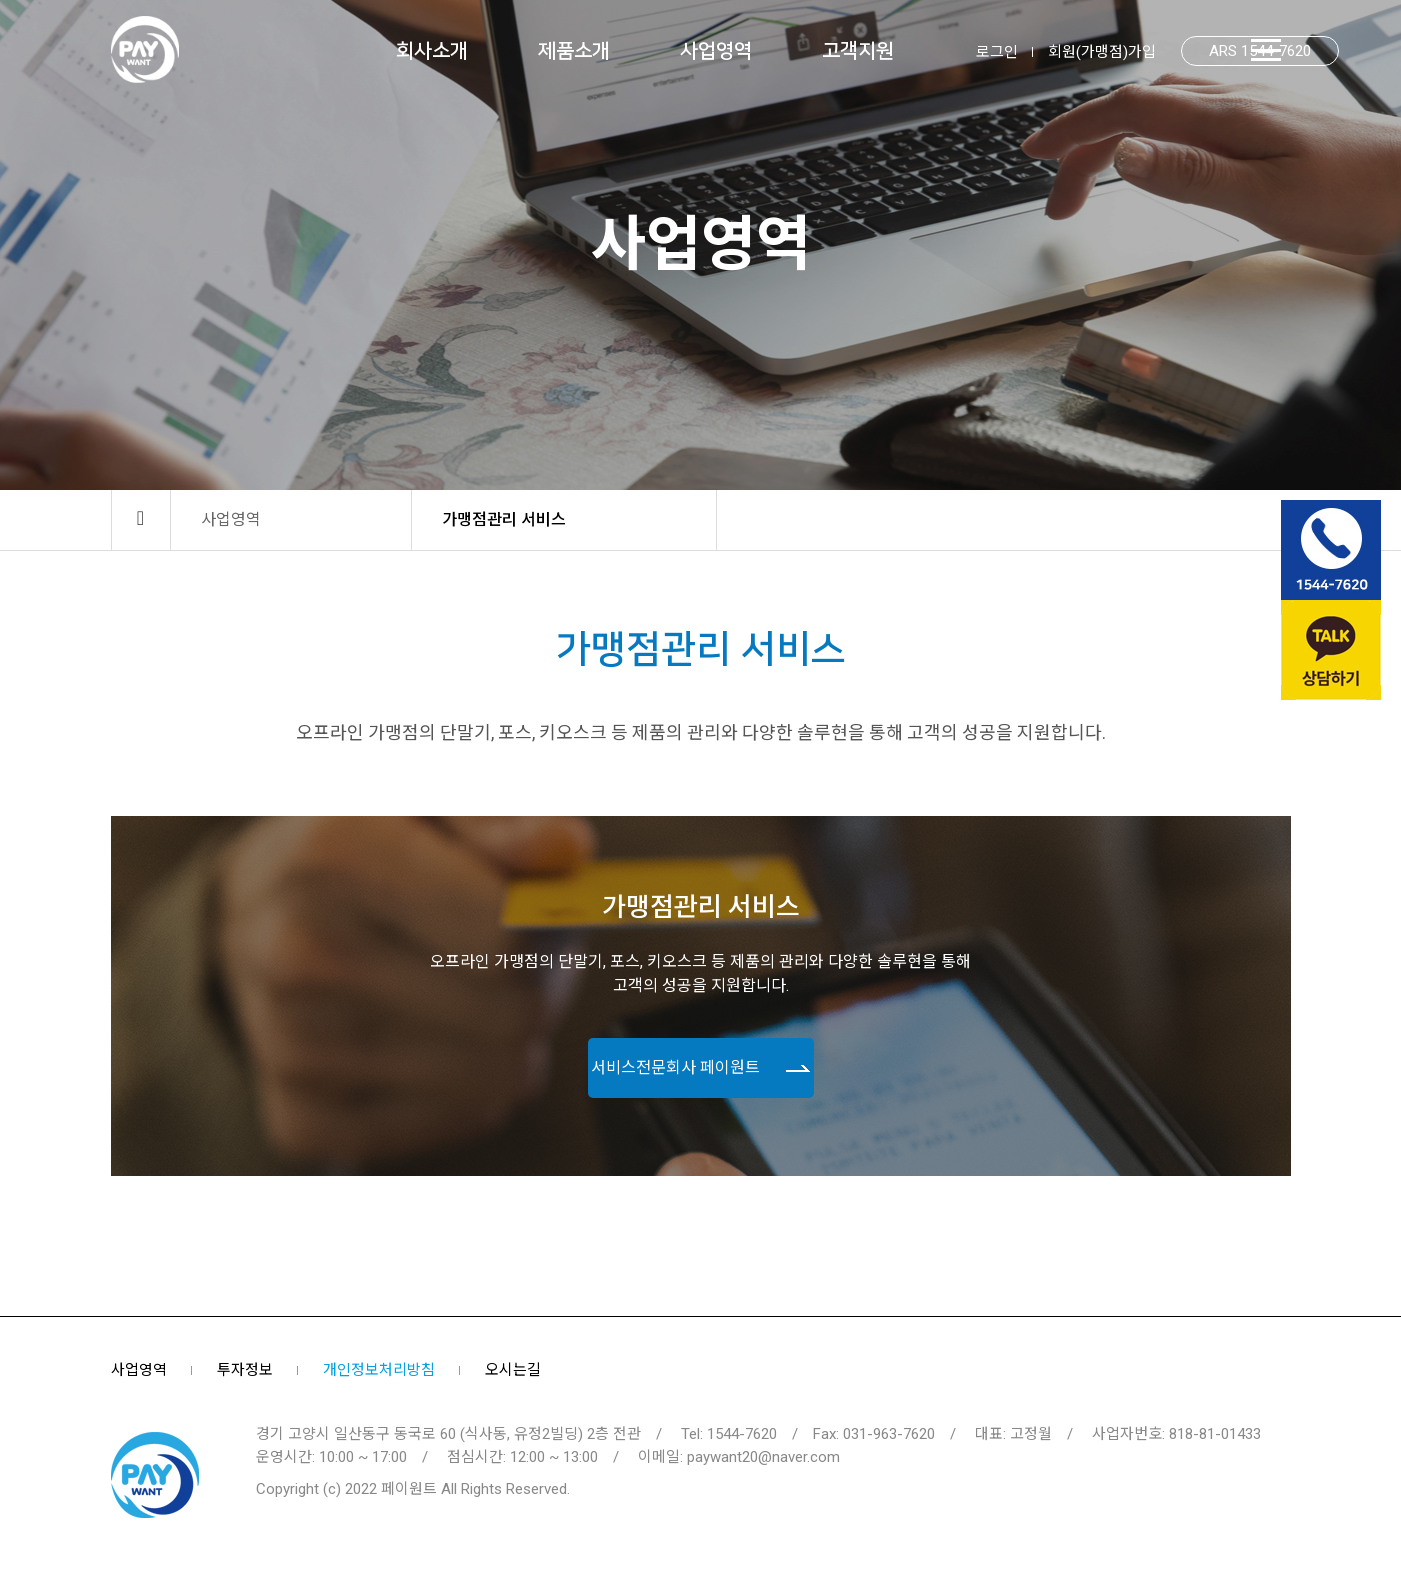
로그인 (997, 52)
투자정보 (245, 1370)
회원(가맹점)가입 (1102, 52)
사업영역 (139, 1370)
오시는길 (513, 1370)
